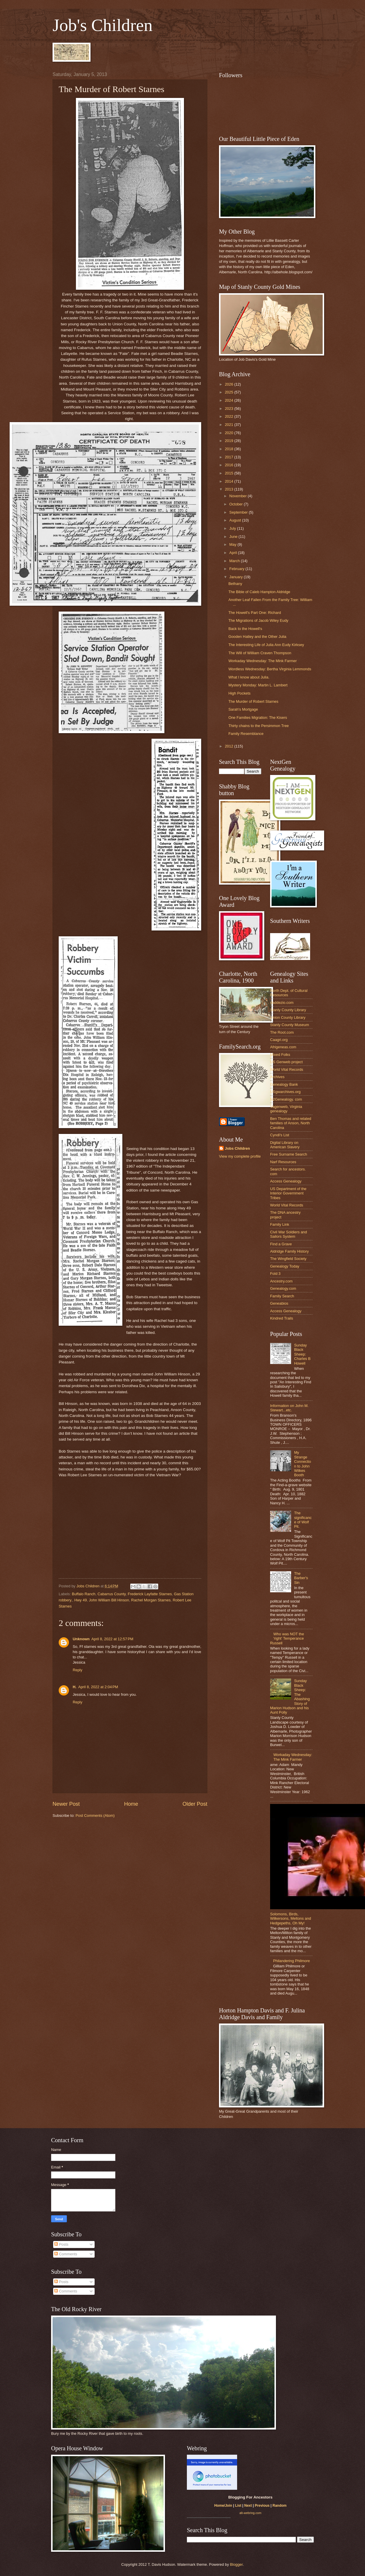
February (237, 569)
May (233, 544)
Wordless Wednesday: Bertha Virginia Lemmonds (269, 669)
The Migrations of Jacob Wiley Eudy (258, 620)
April (233, 552)
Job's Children (102, 25)
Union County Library (287, 1017)
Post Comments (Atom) (95, 1815)
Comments (65, 2254)
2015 (229, 473)
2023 (229, 408)
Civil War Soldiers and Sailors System (288, 1234)
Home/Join (223, 2506)
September (239, 512)
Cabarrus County (112, 1594)
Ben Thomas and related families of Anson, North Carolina (290, 1123)
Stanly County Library (288, 1010)
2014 (229, 481)
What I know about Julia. (248, 677)
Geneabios (279, 1303)
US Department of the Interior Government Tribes (288, 1193)
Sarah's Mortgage (243, 709)
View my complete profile (240, 1156)
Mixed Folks (280, 1054)
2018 (229, 449)
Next (248, 2506)
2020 (229, 433)
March (235, 561)
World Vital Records (286, 1069)
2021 (229, 424)
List (238, 2506)
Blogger (236, 2564)
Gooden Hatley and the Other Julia (257, 636)
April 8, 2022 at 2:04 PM (98, 1687)
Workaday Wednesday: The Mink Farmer (262, 661)
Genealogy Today (284, 1266)
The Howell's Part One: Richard (254, 612)
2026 (229, 384)
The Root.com (282, 1032)
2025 (229, 392)
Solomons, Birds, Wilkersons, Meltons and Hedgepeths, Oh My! (290, 1918)
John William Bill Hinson (109, 1600)
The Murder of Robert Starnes (253, 701)
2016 (229, 465)
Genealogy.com (283, 1288)
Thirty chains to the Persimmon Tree (258, 726)
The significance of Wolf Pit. (303, 1520)
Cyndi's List (279, 1135)
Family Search (282, 1296)
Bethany (235, 583)
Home (131, 1804)
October (236, 504)
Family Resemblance (245, 733)
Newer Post (66, 1804)
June (234, 536)
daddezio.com (281, 1002)
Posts (61, 2244)
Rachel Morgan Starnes (151, 1600)
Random (279, 2506)
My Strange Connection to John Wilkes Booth (302, 1463)
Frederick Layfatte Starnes (150, 1594)
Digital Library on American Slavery (285, 1144)
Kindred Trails (281, 1318)
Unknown (81, 1639)
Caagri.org (279, 1039)
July (233, 528)
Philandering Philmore (291, 1961)
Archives (277, 1077)
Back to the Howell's (245, 628)
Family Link (279, 1224)
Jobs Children (237, 1148)
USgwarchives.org (285, 1092)
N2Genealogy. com (286, 1099)
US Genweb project (286, 1062)
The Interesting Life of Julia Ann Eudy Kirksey (266, 645)
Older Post (194, 1804)
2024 (229, 400)
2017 (229, 457)
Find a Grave (281, 1244)
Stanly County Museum (289, 1025)
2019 (229, 440)
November (238, 496)
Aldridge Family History (289, 1251)
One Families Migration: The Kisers (257, 717)
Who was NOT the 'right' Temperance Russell (287, 1638)
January (236, 577)
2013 (229, 489)
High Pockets (239, 693)
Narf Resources (283, 1162)
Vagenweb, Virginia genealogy (286, 1108)
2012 (229, 746)
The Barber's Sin (301, 1578)
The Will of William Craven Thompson (259, 653)
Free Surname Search (288, 1154)
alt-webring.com (250, 2513)
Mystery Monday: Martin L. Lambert (258, 685)
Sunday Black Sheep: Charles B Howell (302, 1354)
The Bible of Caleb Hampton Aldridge (259, 592)
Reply (77, 1670)
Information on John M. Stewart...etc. (289, 1407)
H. (75, 1687)
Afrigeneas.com (283, 1047)
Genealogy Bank (284, 1084)
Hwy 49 (80, 1600)
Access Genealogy (285, 1181)
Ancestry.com (281, 1281)
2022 (229, 416)
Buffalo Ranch (83, 1594)
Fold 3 (275, 1273)
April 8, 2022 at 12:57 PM (112, 1639)
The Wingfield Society (288, 1258)
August (235, 520)
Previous (262, 2506)
